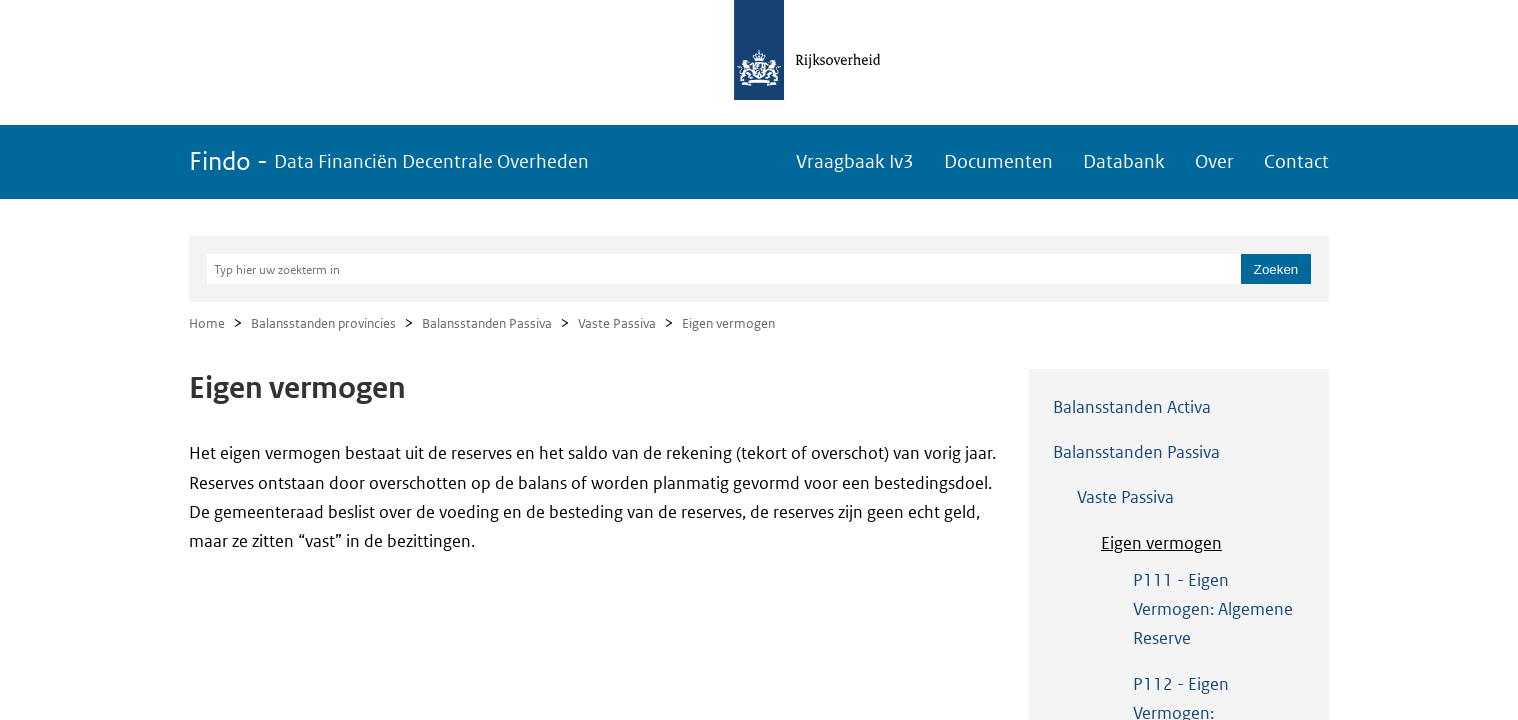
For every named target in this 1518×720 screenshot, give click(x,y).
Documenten (998, 161)
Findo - (389, 161)
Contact (1296, 161)
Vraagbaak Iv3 (855, 161)
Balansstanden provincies (323, 323)
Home (207, 323)
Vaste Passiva (617, 323)
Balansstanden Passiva (487, 323)
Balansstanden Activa (1132, 407)
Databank (1124, 161)
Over (1214, 161)
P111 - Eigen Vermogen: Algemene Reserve (1213, 609)
